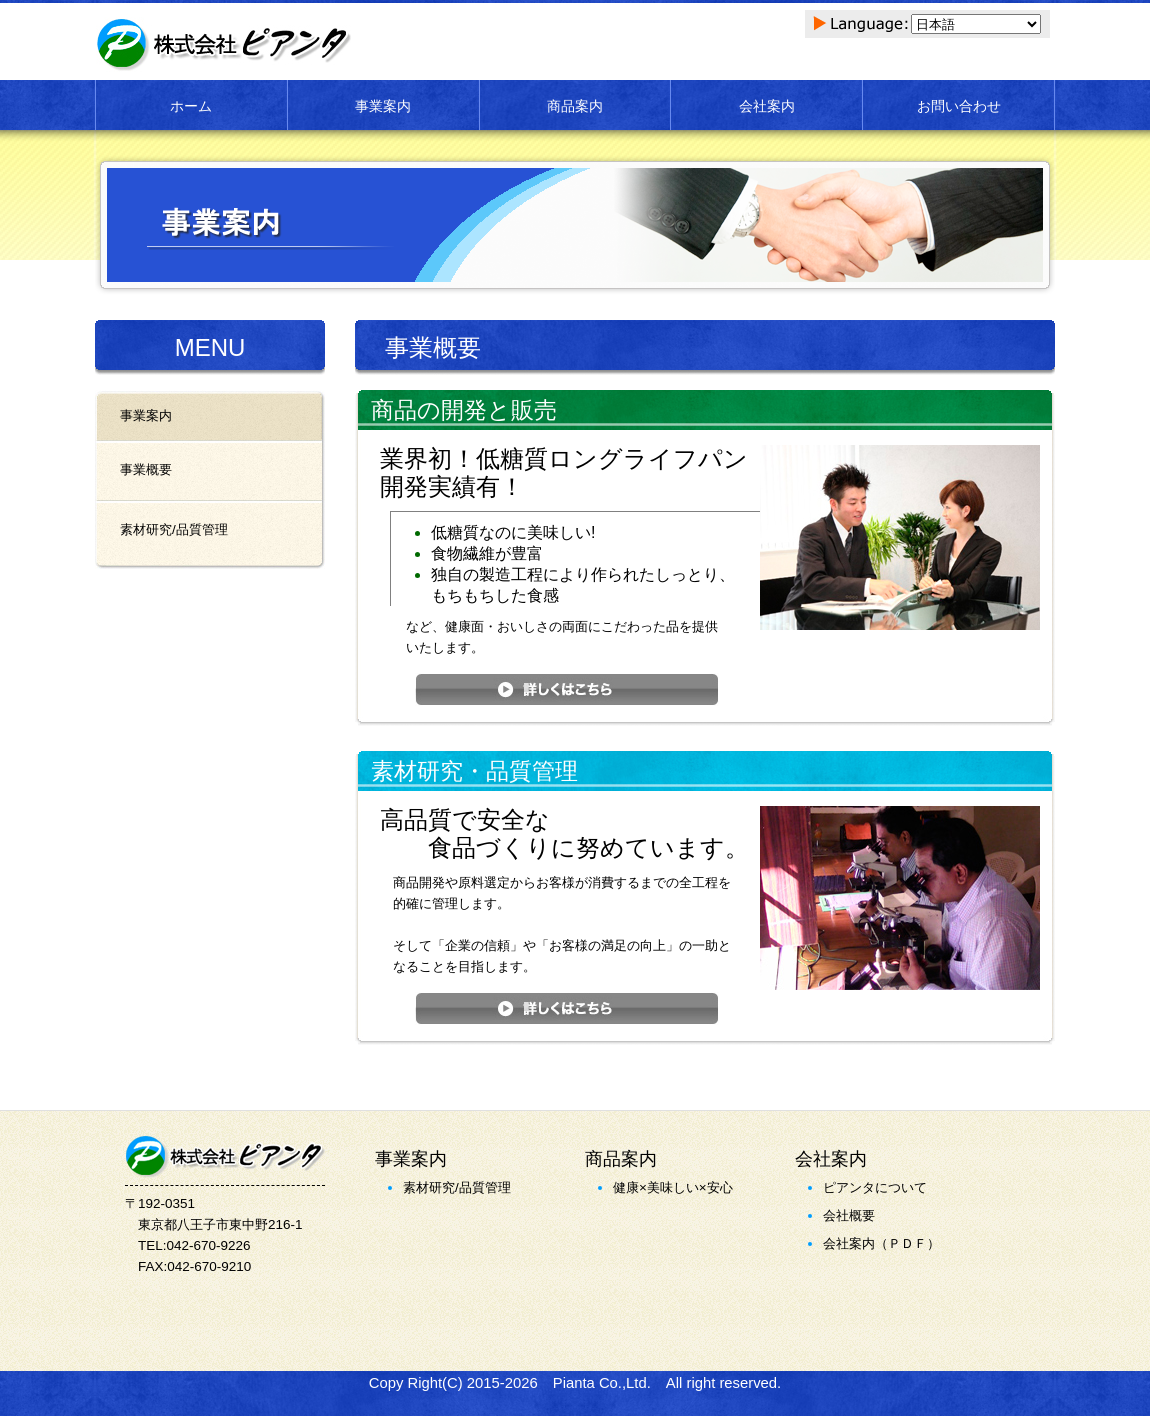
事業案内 (383, 106)
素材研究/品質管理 (457, 1187)
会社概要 (849, 1215)
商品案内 (575, 106)
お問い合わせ (959, 106)
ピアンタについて (875, 1187)
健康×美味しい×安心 (673, 1187)
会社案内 (767, 106)
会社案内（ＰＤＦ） (881, 1243)
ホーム (191, 106)
